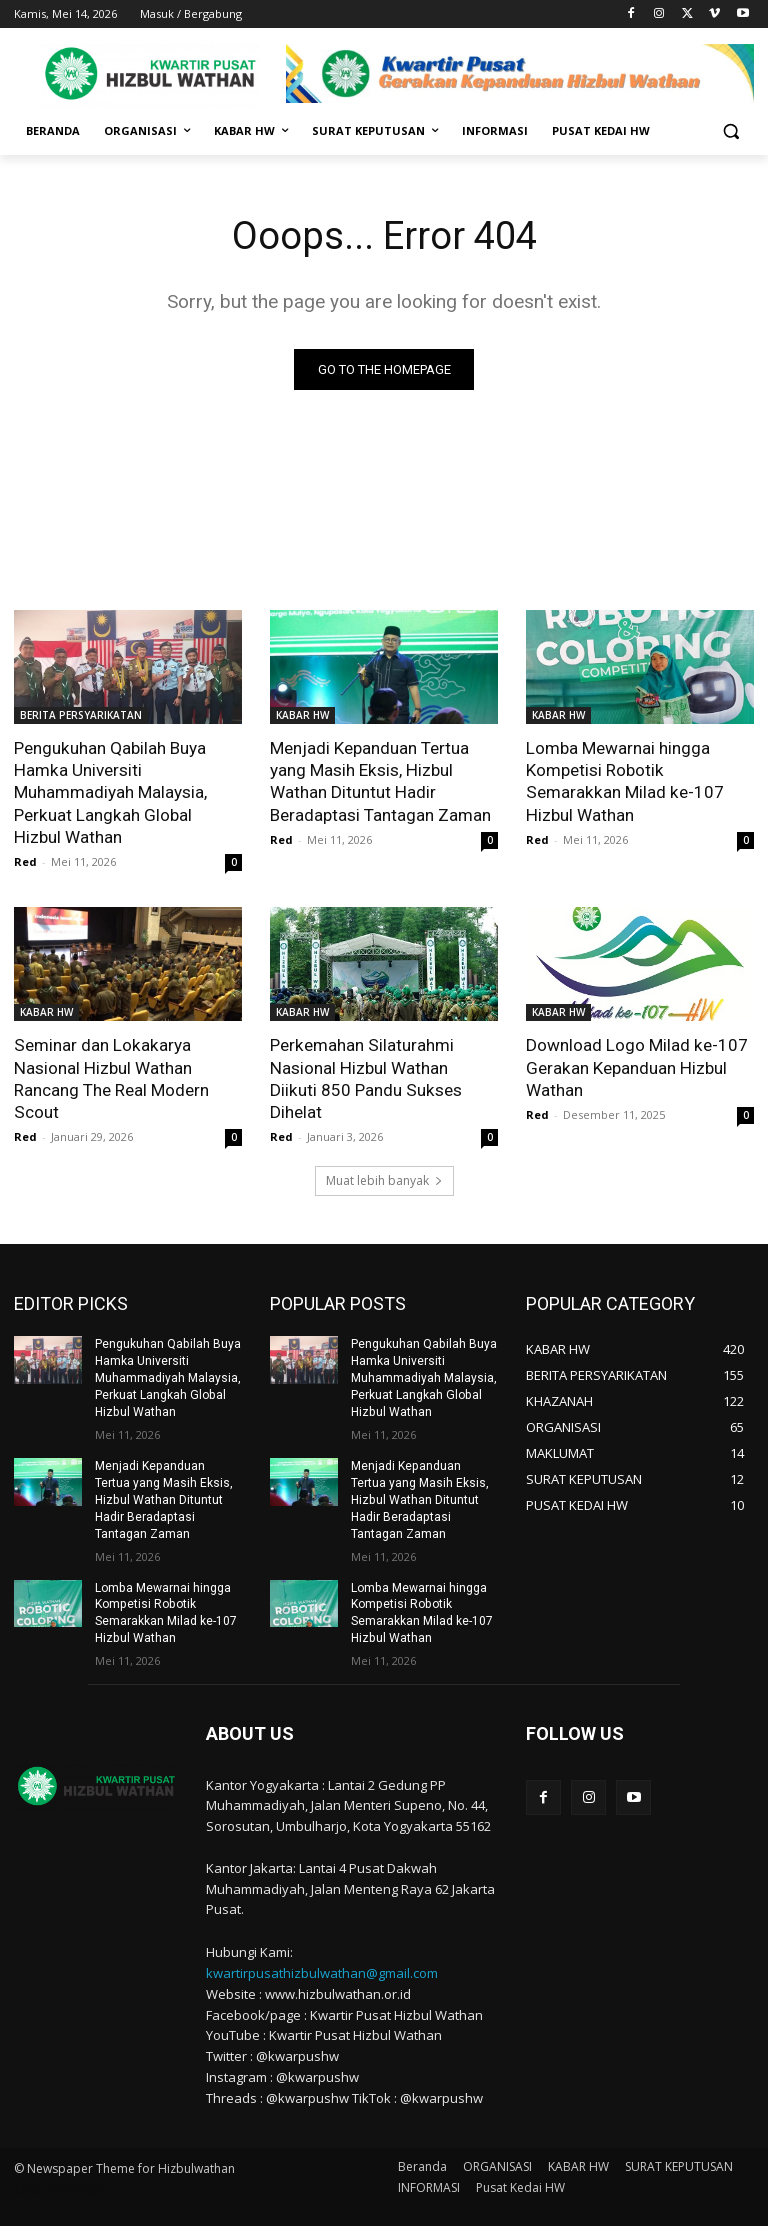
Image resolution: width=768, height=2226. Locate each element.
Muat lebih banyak (384, 1179)
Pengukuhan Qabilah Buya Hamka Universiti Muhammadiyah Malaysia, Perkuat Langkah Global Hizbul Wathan (127, 792)
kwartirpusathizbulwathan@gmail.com (322, 1969)
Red (25, 860)
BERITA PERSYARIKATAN (81, 715)
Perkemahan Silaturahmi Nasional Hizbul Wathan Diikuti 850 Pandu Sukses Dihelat (383, 1066)
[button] (730, 131)
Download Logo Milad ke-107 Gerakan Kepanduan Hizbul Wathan (636, 1066)
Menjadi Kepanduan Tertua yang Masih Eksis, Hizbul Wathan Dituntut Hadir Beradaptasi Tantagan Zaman (380, 781)
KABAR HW (302, 715)
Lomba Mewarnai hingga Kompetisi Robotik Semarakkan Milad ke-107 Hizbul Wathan (623, 781)
